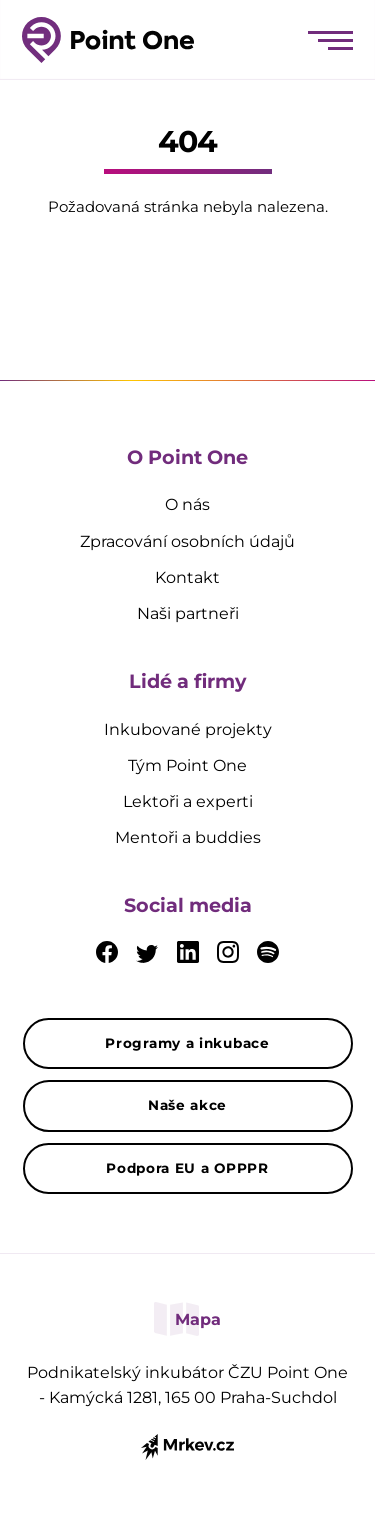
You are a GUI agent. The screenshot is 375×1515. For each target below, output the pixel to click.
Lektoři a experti (188, 801)
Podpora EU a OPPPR (187, 1168)
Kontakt (187, 577)
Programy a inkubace (187, 1043)
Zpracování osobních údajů (187, 541)
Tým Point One (187, 765)
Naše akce (187, 1105)
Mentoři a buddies (188, 837)
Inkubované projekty (188, 729)
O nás (187, 504)
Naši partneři (188, 613)
